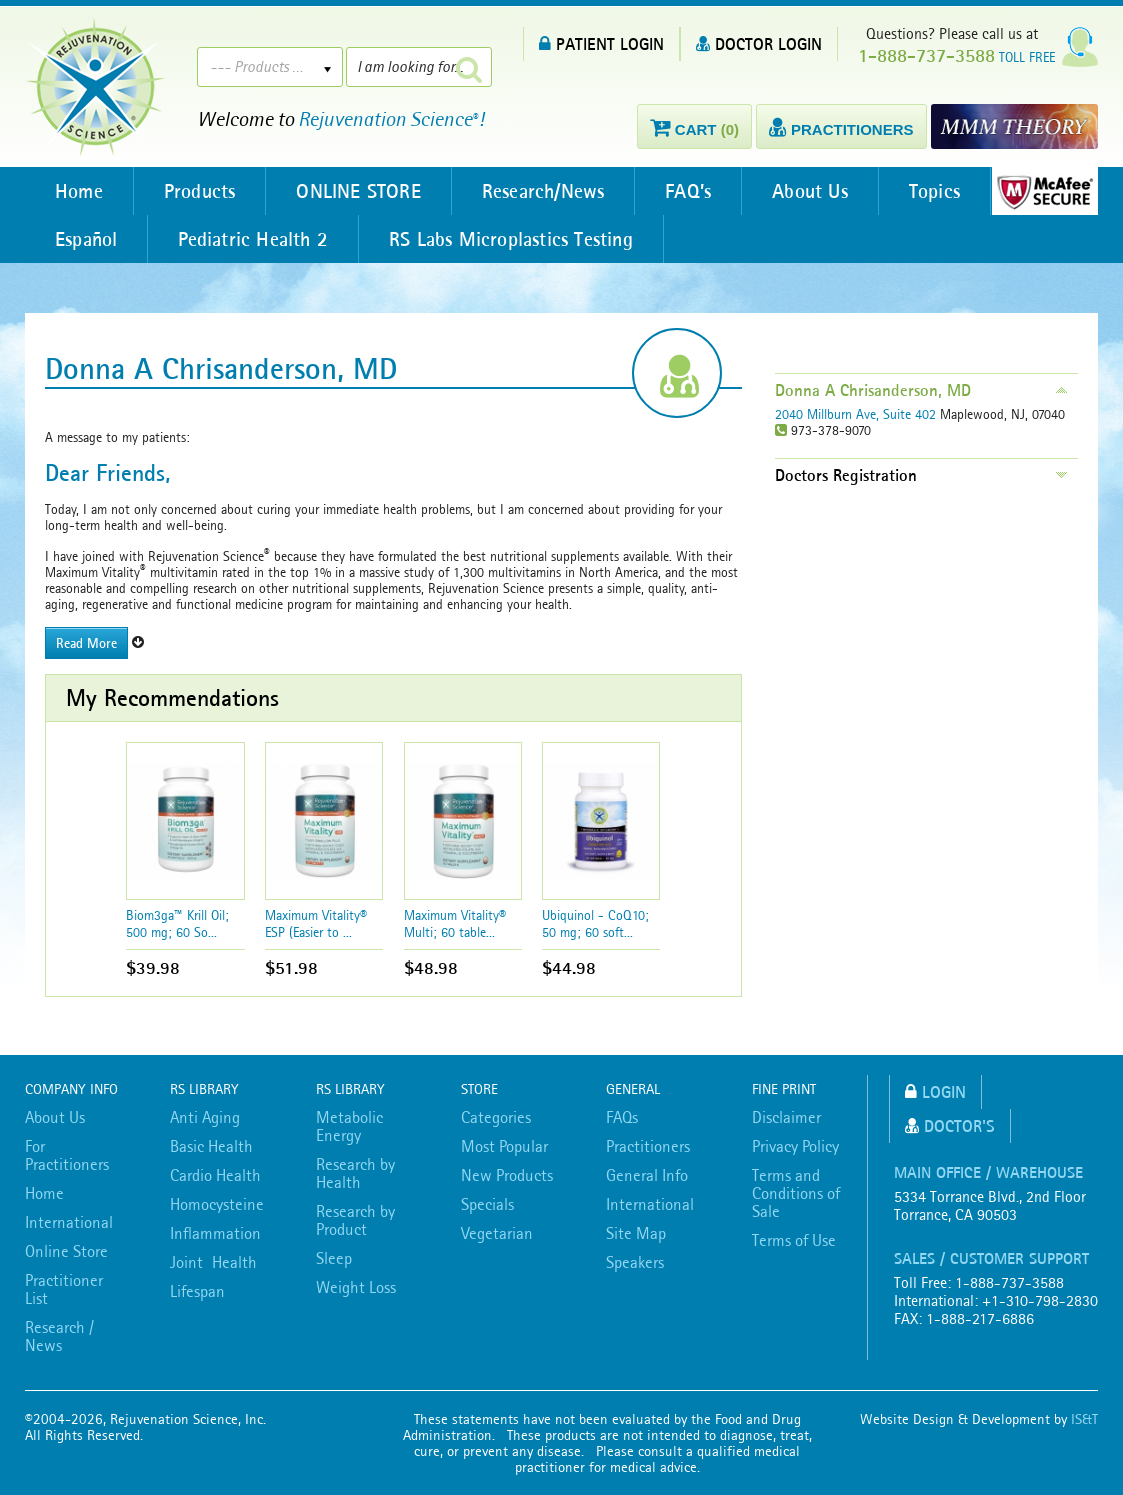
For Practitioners (67, 1155)
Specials (487, 1204)
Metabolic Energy (349, 1126)
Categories (496, 1117)
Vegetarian (497, 1233)
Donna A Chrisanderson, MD (873, 390)
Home (79, 191)
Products (200, 191)
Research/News (543, 191)
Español (86, 239)
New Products (507, 1175)
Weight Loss (356, 1287)
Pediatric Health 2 (253, 239)
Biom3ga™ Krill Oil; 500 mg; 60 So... (177, 923)
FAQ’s (688, 191)
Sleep (334, 1258)
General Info (647, 1175)
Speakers (635, 1262)
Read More (86, 643)
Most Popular (504, 1146)
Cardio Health (215, 1175)
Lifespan (197, 1291)
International (69, 1222)
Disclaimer (786, 1117)
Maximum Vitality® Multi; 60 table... (455, 923)
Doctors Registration (846, 475)
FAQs (622, 1117)
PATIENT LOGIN (601, 43)
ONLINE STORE (358, 191)
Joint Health (213, 1262)
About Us (810, 191)
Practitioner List (64, 1289)
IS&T (1084, 1419)
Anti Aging (205, 1117)
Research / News (59, 1336)
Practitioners (648, 1146)
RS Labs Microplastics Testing (511, 239)
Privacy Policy (795, 1146)
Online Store (66, 1251)
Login (935, 1091)
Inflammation (215, 1233)
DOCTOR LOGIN (759, 43)
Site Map (636, 1233)
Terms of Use (794, 1240)
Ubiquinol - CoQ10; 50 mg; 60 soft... (595, 923)
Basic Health (211, 1146)
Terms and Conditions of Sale (796, 1193)
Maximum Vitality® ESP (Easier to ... (316, 923)
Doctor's (950, 1125)
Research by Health (355, 1173)
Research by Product (355, 1220)
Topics (934, 191)
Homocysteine (217, 1204)
